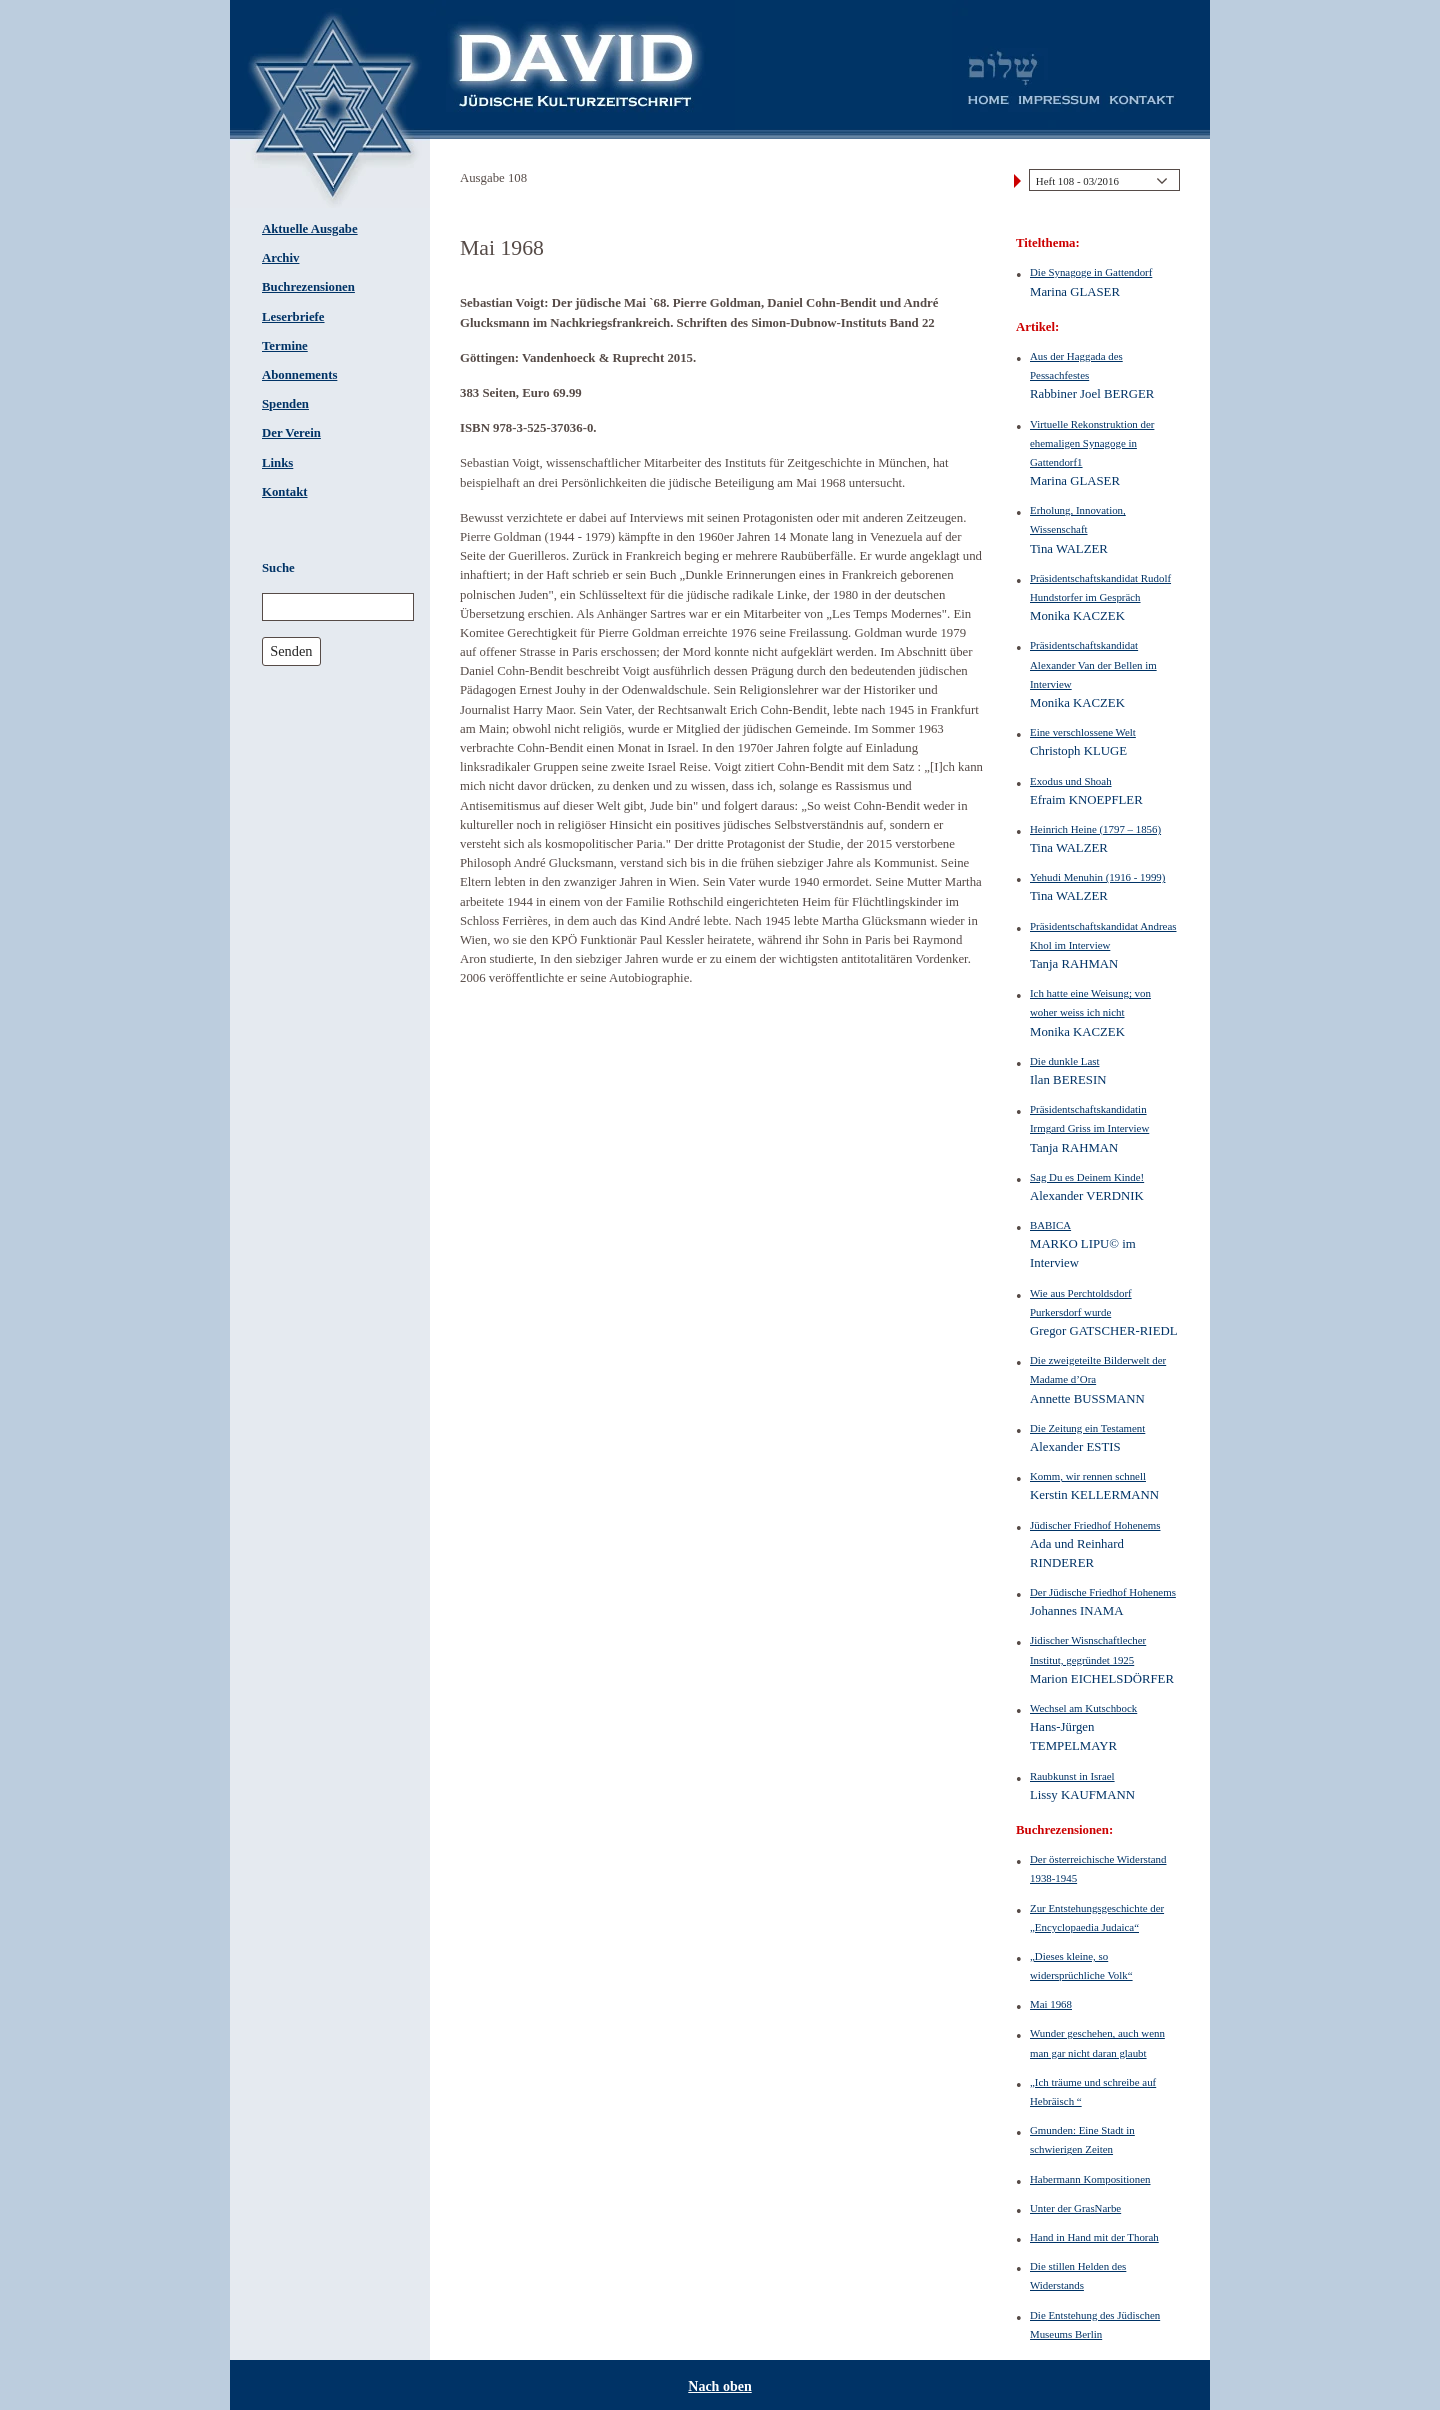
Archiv (280, 258)
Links (277, 463)
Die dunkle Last (1064, 1061)
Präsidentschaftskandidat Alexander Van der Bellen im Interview (1093, 664)
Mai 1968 (1051, 2004)
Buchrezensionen (308, 287)
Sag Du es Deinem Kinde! (1087, 1177)
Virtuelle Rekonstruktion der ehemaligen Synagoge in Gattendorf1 (1092, 443)
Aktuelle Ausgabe (310, 229)
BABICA (1050, 1225)
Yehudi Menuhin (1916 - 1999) (1097, 877)
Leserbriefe (293, 317)
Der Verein (291, 433)
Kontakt (285, 492)
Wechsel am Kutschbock (1083, 1708)
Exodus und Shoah (1071, 781)
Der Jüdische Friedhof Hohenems (1103, 1592)
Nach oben (719, 2386)
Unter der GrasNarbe (1075, 2208)
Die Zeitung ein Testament (1087, 1428)
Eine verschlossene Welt (1083, 732)
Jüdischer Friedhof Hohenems (1095, 1525)
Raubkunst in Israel (1072, 1776)
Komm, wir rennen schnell (1088, 1476)
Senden (291, 651)
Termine (285, 346)
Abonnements (299, 375)
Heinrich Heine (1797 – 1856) (1095, 829)
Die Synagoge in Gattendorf (1091, 272)
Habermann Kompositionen (1090, 2179)
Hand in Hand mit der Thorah (1094, 2237)
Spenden (285, 404)
